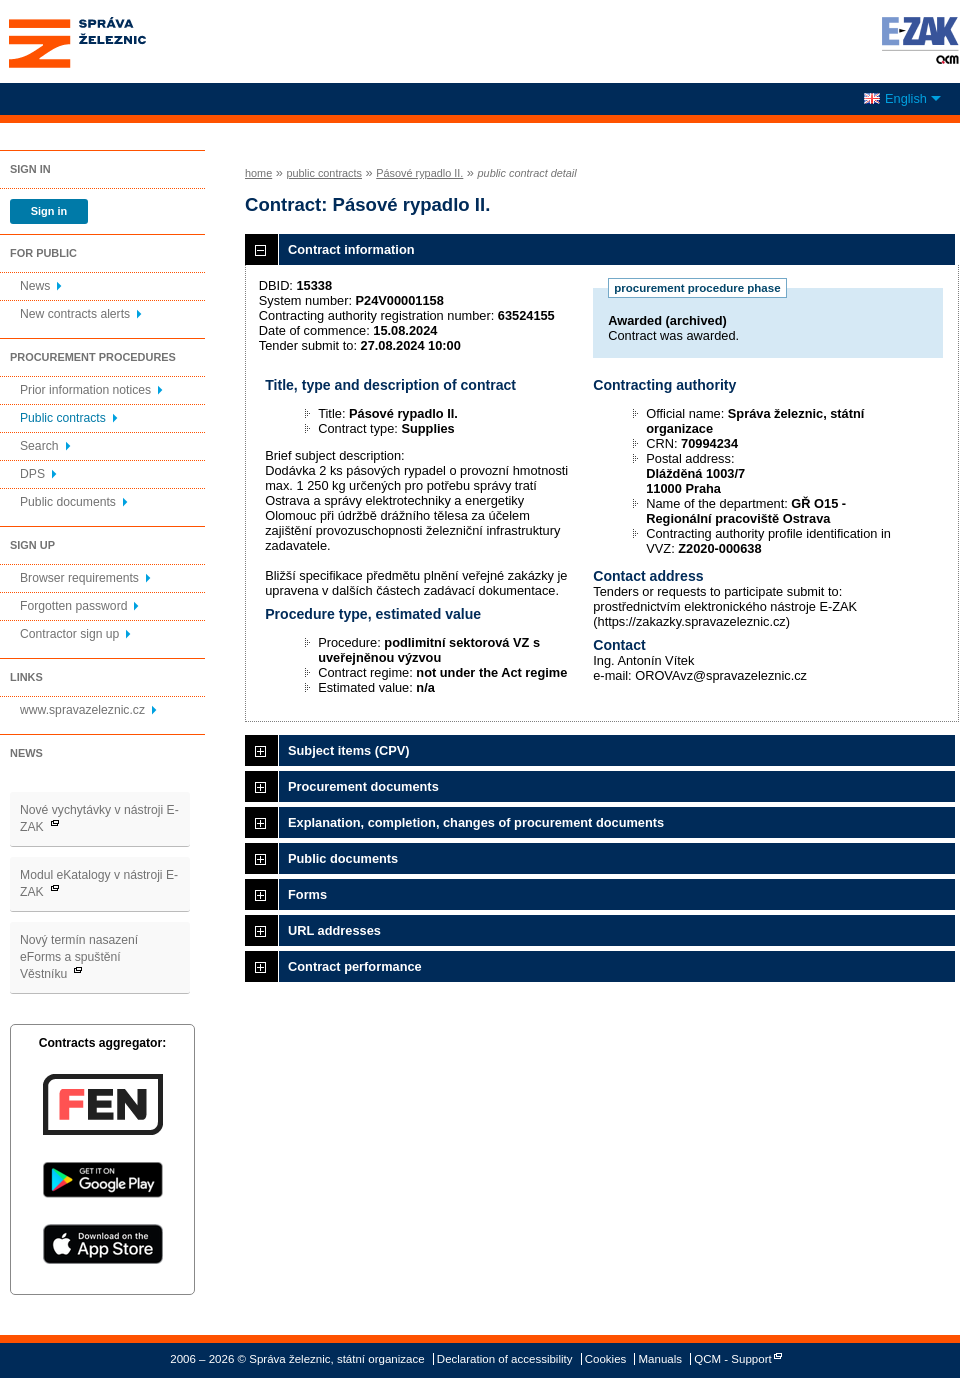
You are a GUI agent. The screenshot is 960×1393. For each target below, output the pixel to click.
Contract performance (355, 966)
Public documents (68, 502)
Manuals (661, 1359)
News (35, 286)
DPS (32, 474)
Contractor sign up (69, 634)
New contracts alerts (75, 314)
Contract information (351, 249)
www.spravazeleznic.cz (82, 710)
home (258, 173)
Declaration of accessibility (505, 1359)
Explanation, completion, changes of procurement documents (476, 822)
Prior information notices (85, 390)
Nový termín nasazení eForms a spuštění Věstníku (79, 957)
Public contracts (63, 418)
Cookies (606, 1359)
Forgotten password (73, 606)
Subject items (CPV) (349, 750)
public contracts (324, 173)
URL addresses (334, 930)
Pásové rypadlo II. (419, 173)
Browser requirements (79, 578)
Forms (307, 894)
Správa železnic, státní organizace (114, 41)
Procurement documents (363, 786)
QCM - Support (732, 1359)
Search (39, 446)
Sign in (49, 211)
